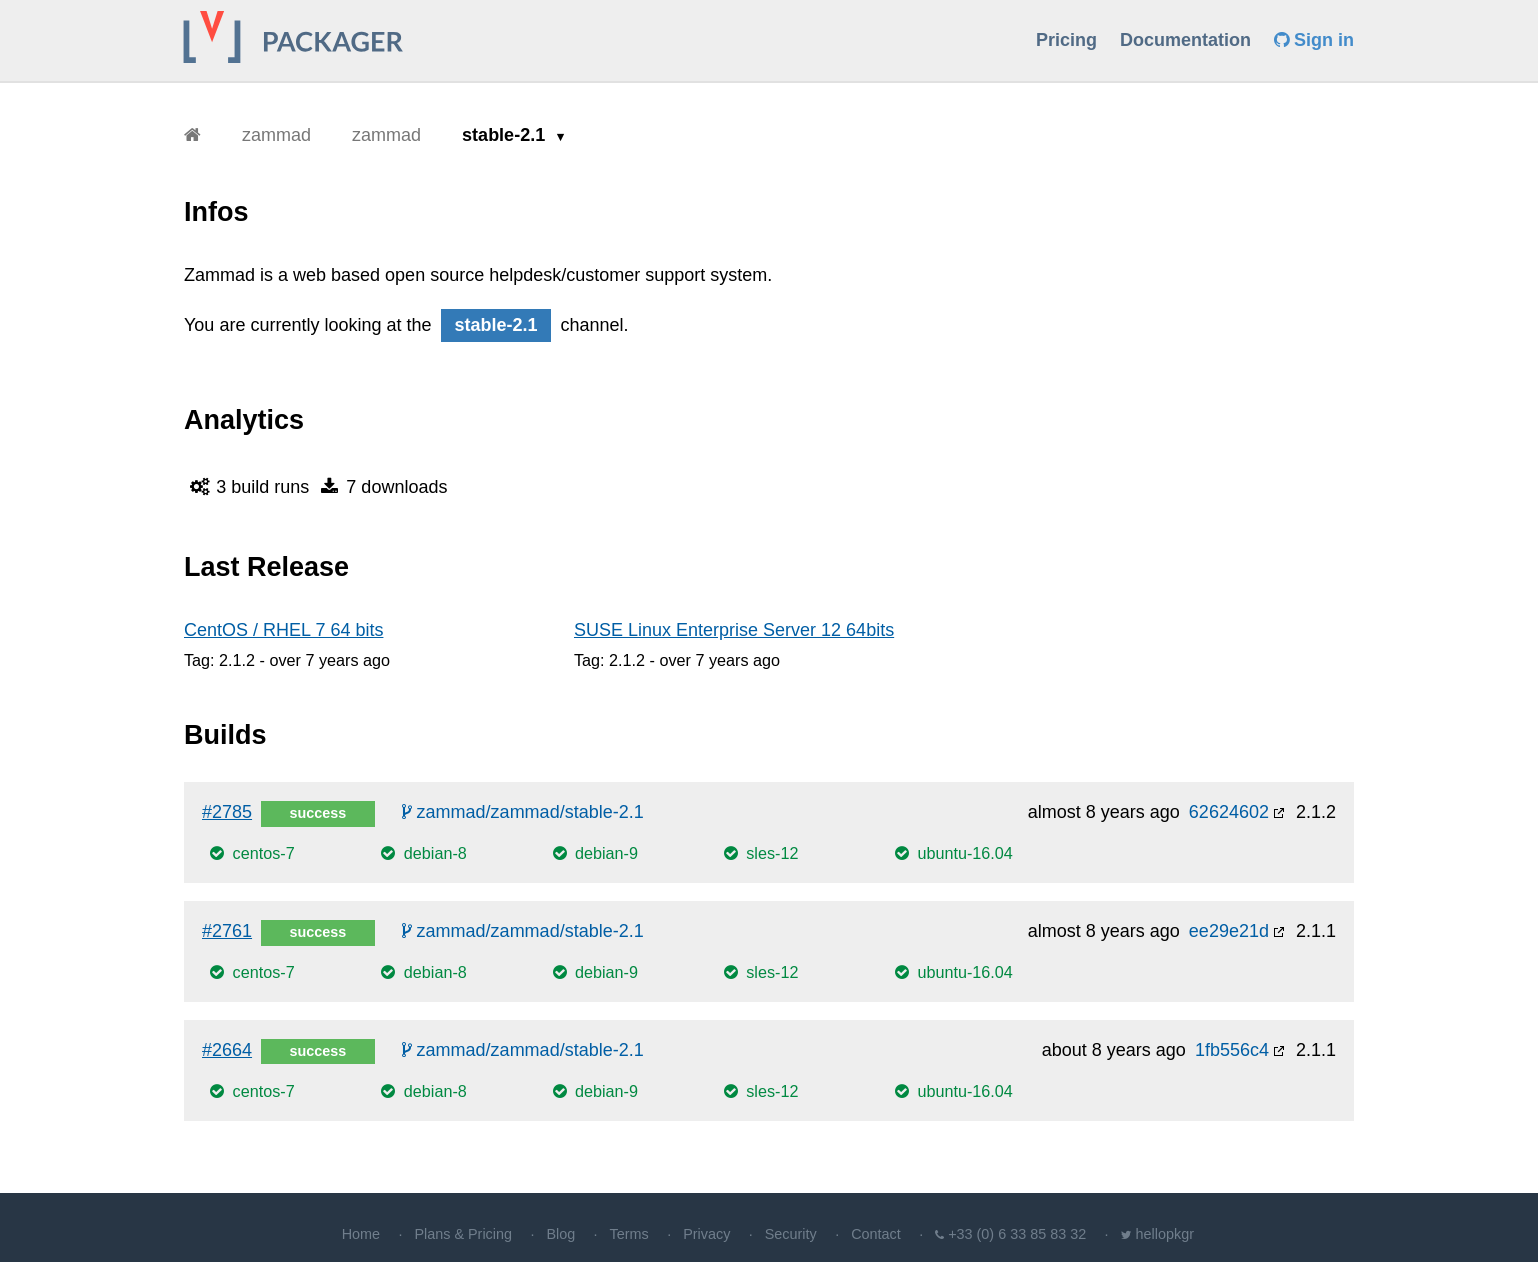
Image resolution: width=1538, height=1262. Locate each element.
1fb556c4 (1232, 1050)
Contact (876, 1234)
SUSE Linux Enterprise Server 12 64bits (734, 630)
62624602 (1229, 812)
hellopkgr (1165, 1234)
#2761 (227, 931)
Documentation (1185, 40)
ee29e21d (1229, 931)
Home (361, 1234)
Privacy (706, 1234)
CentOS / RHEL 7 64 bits (283, 630)
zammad (276, 135)
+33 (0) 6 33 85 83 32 (1017, 1234)
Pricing (1066, 40)
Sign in (1314, 40)
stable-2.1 (506, 135)
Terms (629, 1234)
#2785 (227, 812)
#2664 (227, 1050)
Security (791, 1234)
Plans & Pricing (463, 1234)
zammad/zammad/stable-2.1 (523, 812)
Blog (560, 1234)
